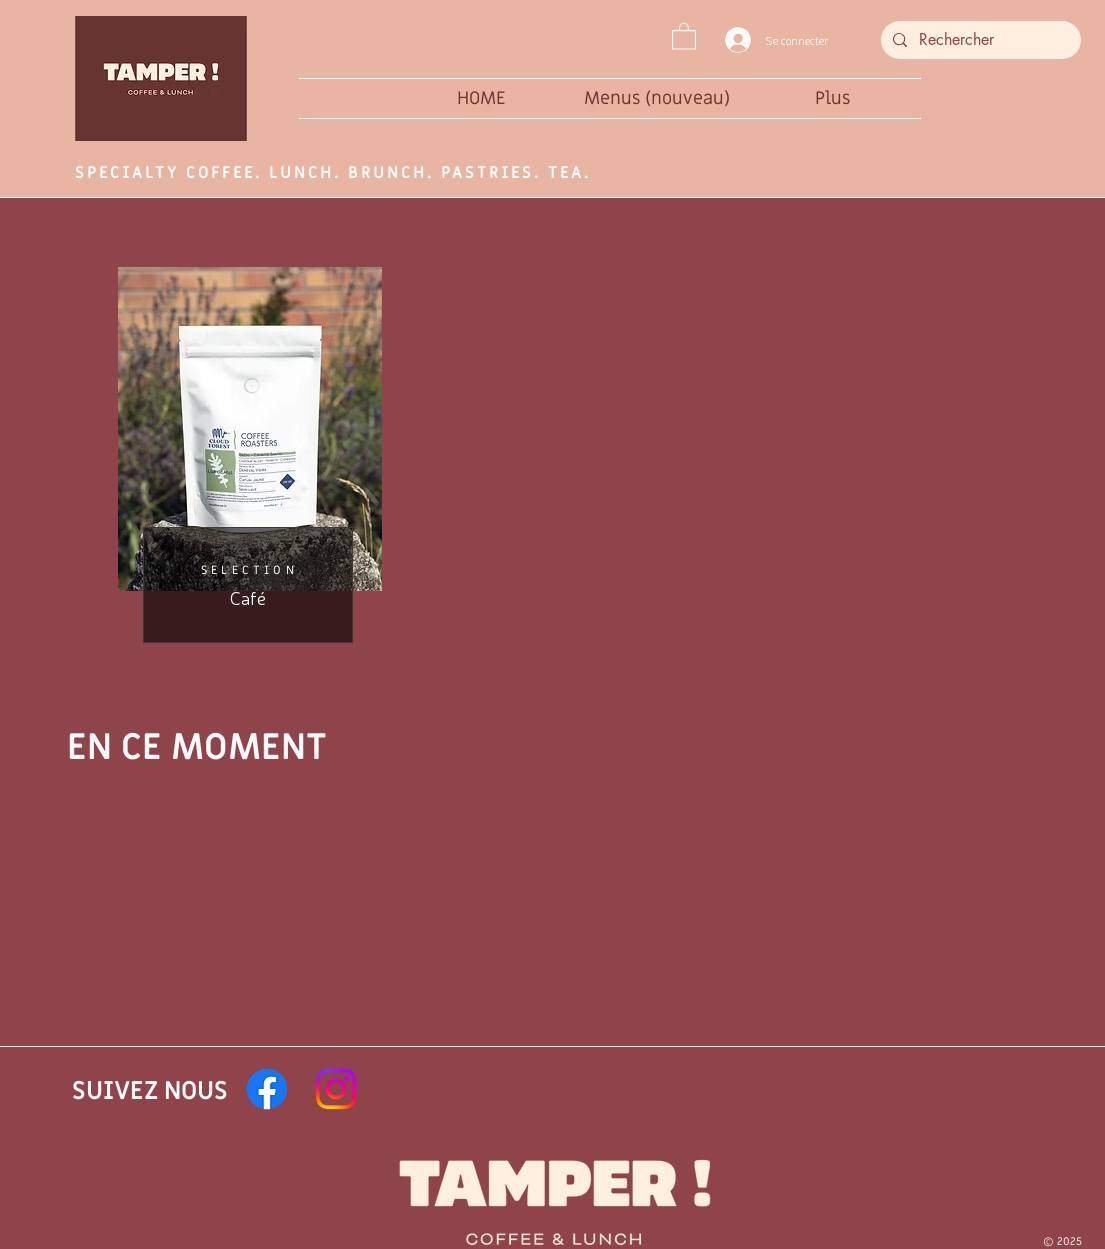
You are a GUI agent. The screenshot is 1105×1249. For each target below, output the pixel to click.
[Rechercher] (979, 40)
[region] (248, 450)
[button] (684, 35)
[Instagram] (336, 1089)
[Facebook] (267, 1089)
